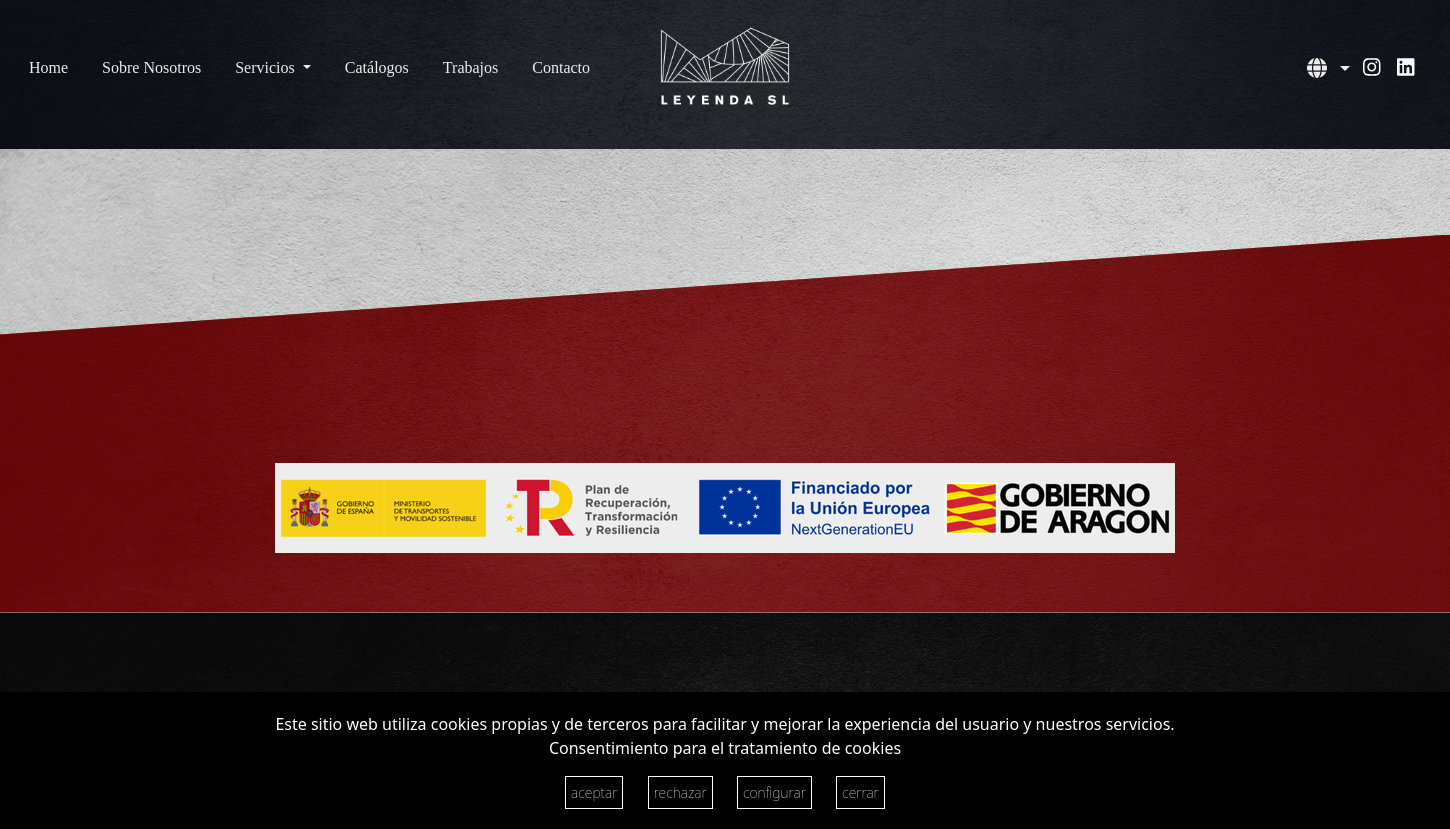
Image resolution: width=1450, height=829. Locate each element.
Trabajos (470, 67)
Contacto (561, 67)
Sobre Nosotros (151, 67)
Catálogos (377, 67)
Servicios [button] (267, 67)
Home (48, 67)
